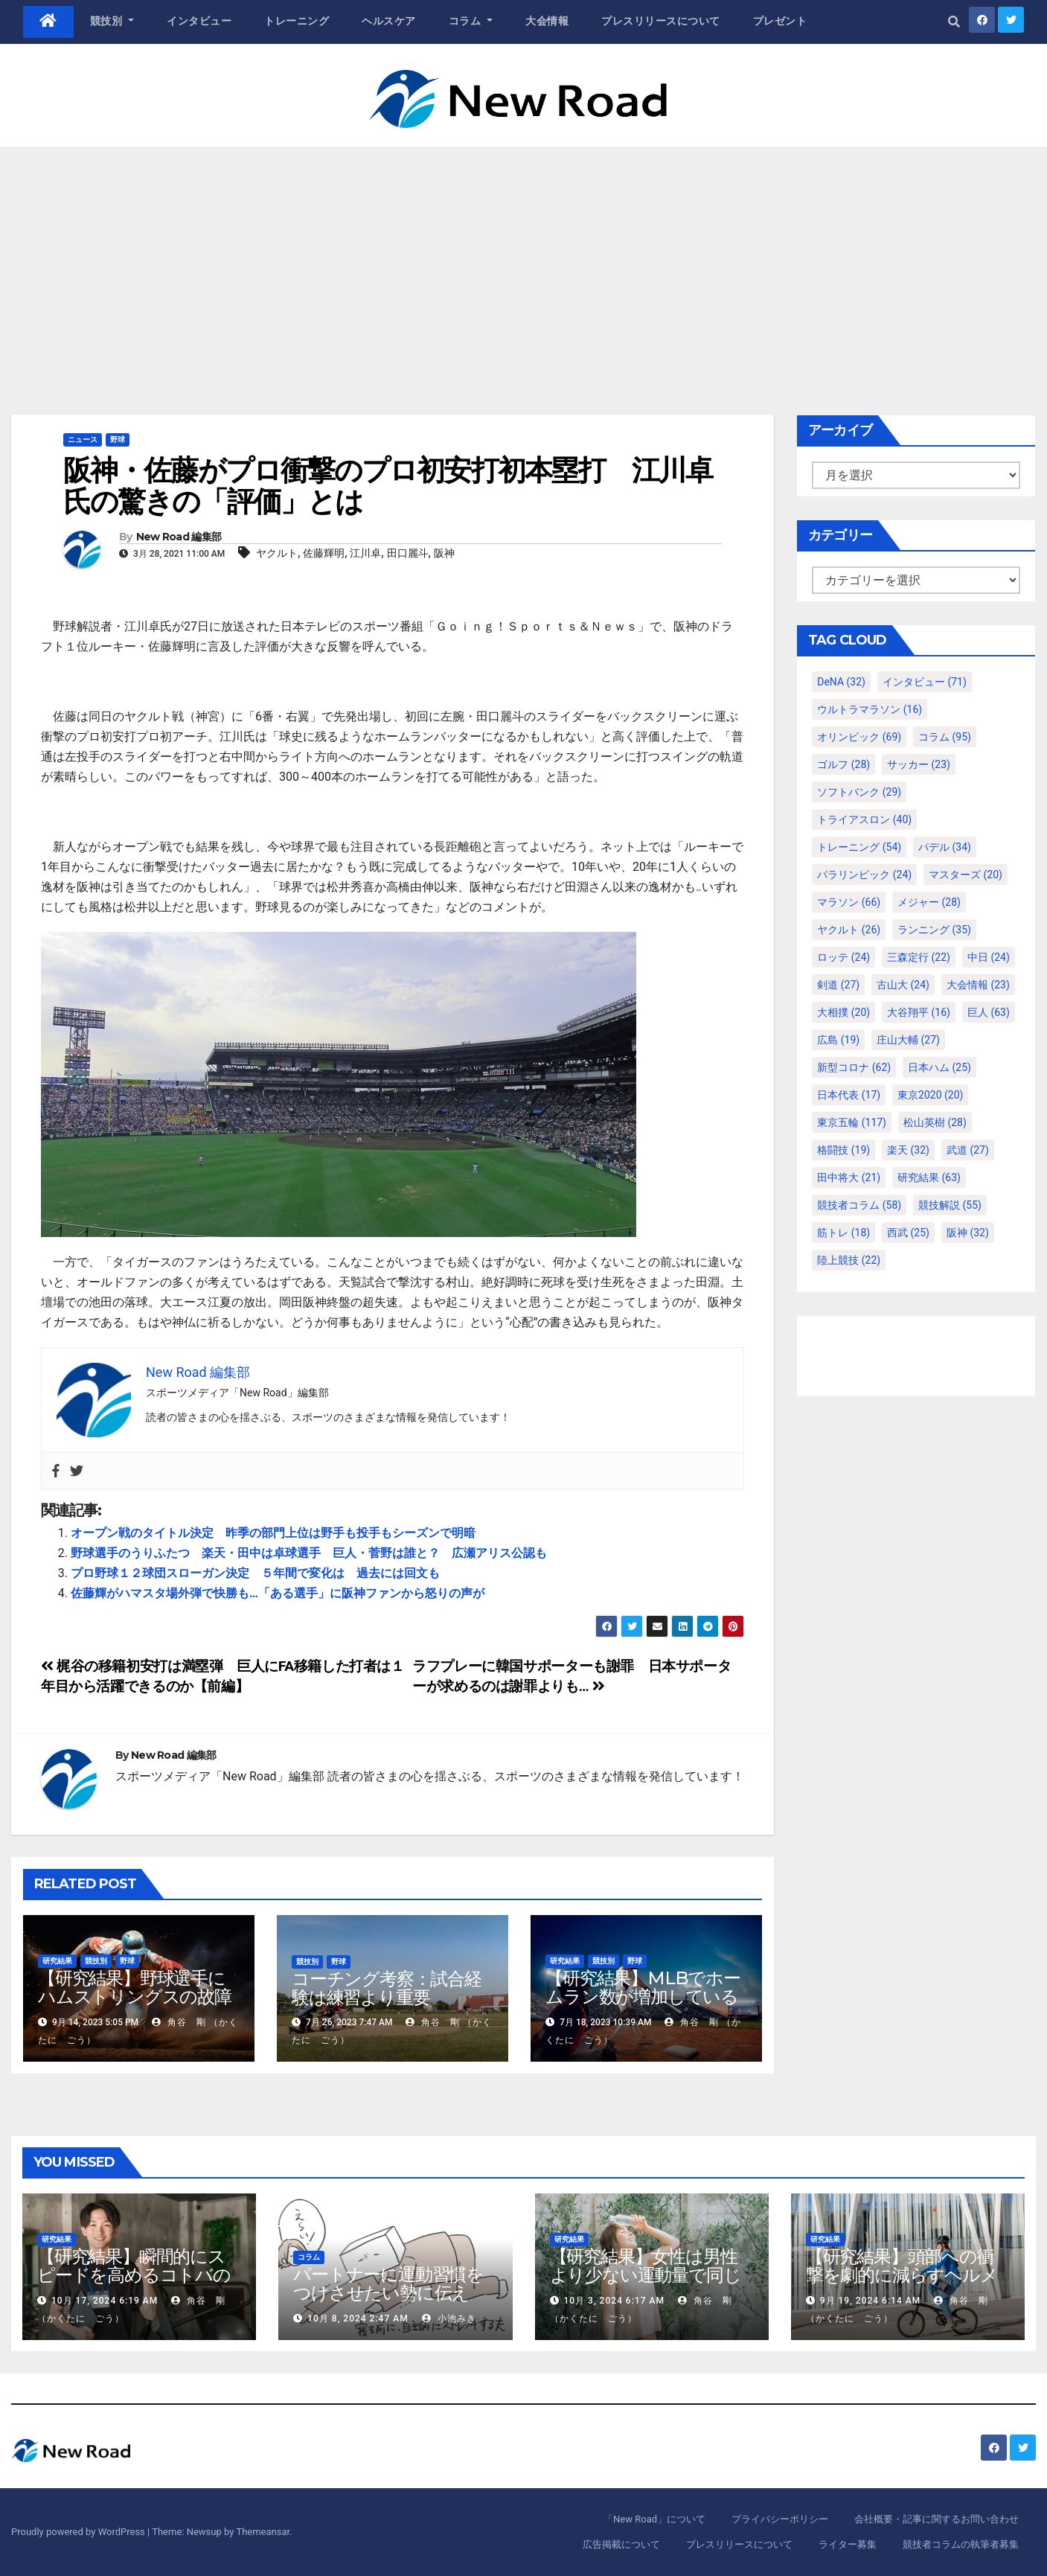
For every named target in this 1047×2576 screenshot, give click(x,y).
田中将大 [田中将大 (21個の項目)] (848, 1177)
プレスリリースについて (660, 21)
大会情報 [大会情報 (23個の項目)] (978, 985)
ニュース (82, 439)
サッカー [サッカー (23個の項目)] (918, 764)
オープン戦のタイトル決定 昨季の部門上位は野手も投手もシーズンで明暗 (273, 1533)
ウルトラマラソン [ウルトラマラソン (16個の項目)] (869, 709)
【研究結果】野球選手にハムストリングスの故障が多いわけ (134, 1996)
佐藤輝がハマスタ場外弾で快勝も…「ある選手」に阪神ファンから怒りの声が (277, 1593)
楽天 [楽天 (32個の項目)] (908, 1150)
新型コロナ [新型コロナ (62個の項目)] (854, 1067)
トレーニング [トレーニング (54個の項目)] (859, 847)
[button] (954, 22)
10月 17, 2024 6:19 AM (104, 2300)
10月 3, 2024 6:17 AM (613, 2300)
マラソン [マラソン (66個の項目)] (848, 902)
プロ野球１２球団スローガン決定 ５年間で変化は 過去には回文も (255, 1573)
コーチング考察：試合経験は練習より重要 (386, 1988)
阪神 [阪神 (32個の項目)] (968, 1233)
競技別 (112, 21)
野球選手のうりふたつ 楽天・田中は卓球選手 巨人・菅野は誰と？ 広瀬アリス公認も (309, 1553)
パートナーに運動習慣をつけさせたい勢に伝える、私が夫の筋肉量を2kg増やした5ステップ (394, 2302)
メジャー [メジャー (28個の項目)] (929, 902)
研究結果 (57, 1961)
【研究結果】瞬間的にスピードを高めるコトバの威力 (134, 2275)
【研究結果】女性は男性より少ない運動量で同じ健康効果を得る (645, 2275)
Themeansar (262, 2531)
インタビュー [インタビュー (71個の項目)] (925, 682)
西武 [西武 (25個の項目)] (908, 1233)
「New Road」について (654, 2519)
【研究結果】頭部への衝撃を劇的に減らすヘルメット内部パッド (902, 2275)
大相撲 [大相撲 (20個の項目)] (843, 1012)
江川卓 (365, 553)
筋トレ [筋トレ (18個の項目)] (843, 1233)
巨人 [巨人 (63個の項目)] (988, 1012)
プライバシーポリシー (779, 2519)
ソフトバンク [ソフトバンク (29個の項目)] (859, 792)
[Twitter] (76, 1470)
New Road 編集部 (179, 536)
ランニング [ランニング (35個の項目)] (934, 930)
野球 (117, 439)
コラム (471, 21)
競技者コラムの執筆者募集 (961, 2544)
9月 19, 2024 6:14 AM (870, 2300)
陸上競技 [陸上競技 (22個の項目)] (848, 1260)
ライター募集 (848, 2544)
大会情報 (547, 21)
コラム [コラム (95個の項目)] (944, 737)
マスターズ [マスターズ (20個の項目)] (965, 874)
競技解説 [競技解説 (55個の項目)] (950, 1205)
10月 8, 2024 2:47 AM (357, 2318)
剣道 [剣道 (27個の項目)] (838, 985)
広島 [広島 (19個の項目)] (838, 1040)
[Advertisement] (523, 258)
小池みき (449, 2318)
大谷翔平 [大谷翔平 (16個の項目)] (918, 1012)
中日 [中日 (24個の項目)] (988, 957)
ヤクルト (277, 553)
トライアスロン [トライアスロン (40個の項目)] (864, 819)
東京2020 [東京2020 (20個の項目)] (930, 1095)
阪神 (444, 553)
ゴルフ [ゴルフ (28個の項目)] (843, 764)
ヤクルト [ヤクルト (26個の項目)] (848, 930)
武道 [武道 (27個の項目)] (968, 1150)
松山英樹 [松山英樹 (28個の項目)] (935, 1122)
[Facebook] (56, 1470)
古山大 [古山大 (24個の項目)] (903, 985)
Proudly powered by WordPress (79, 2531)
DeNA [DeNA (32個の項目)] (841, 682)
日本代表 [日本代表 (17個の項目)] (848, 1095)
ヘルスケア (389, 21)
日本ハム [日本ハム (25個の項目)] (939, 1067)
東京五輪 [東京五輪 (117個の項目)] (851, 1122)
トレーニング (296, 21)
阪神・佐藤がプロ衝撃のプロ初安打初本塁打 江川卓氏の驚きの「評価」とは (387, 486)
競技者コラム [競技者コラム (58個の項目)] (859, 1205)
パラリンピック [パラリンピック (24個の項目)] (864, 874)
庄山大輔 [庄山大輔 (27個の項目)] (908, 1040)
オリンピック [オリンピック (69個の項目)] (859, 737)
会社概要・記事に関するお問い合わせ (936, 2519)
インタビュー (199, 21)
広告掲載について (621, 2544)
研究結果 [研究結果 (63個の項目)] (929, 1177)
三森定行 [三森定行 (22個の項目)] (918, 957)
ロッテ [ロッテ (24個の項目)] (843, 957)
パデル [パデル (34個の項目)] (944, 847)
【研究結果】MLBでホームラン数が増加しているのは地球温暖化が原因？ (642, 1996)
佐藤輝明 (324, 553)
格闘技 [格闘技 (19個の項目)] (843, 1150)
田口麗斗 (408, 553)
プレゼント (780, 21)
